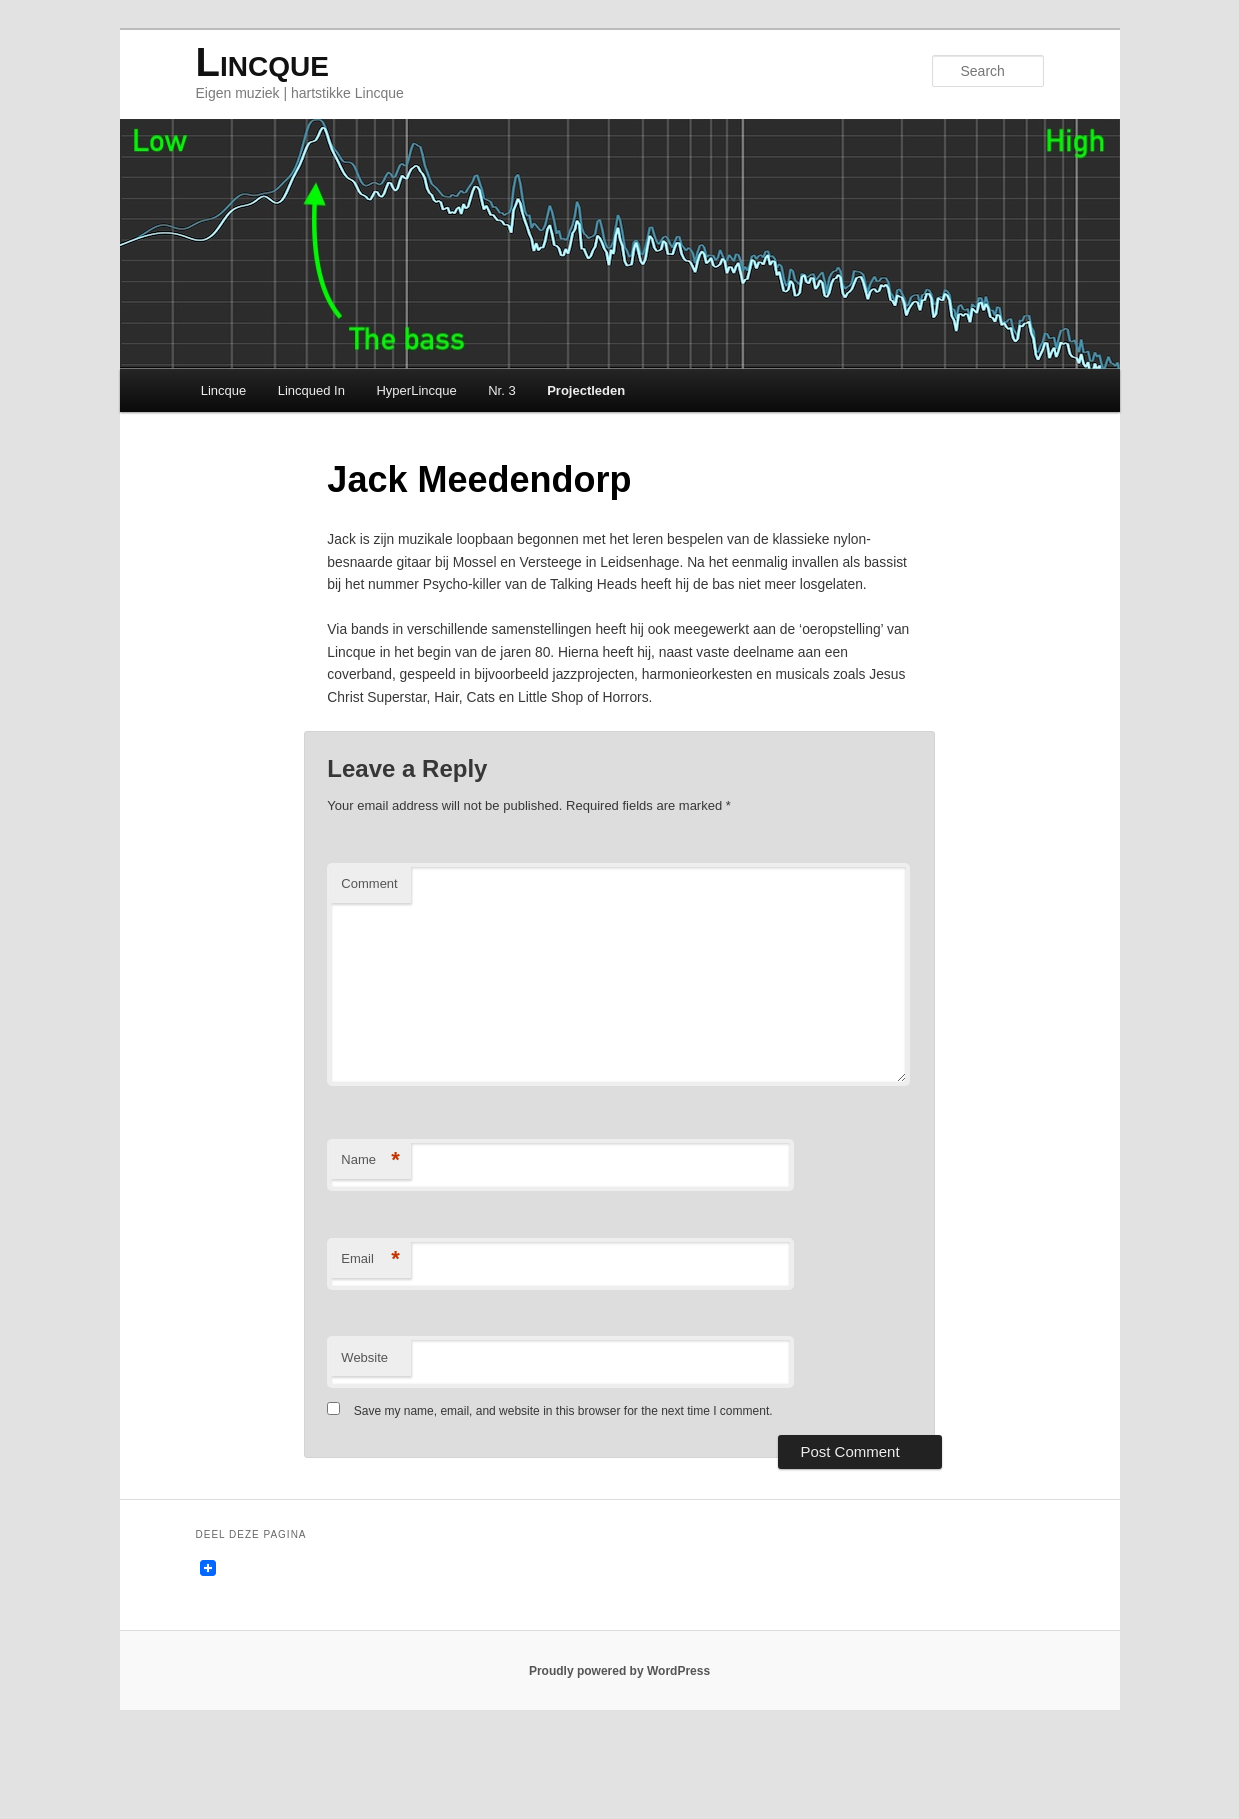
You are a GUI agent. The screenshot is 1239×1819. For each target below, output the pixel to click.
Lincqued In (311, 394)
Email (370, 1334)
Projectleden (586, 394)
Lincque (262, 65)
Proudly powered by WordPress (619, 1749)
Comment (369, 958)
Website (364, 1432)
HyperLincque (416, 394)
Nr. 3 (501, 394)
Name (370, 1235)
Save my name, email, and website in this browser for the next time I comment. (563, 1486)
